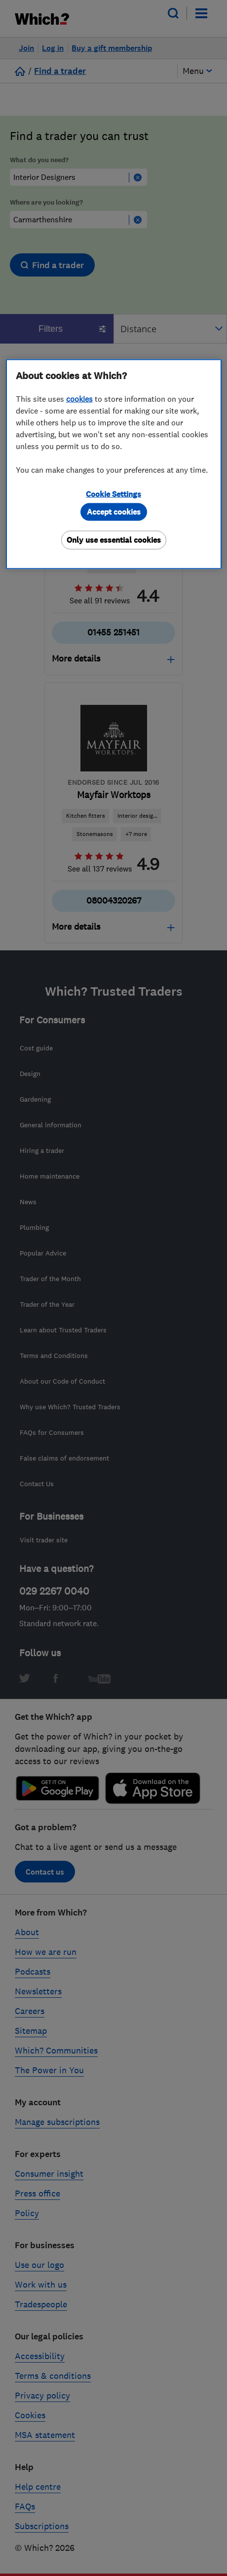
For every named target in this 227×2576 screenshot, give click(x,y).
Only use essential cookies (114, 540)
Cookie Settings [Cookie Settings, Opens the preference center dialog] (113, 494)
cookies (79, 399)
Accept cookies (114, 512)
